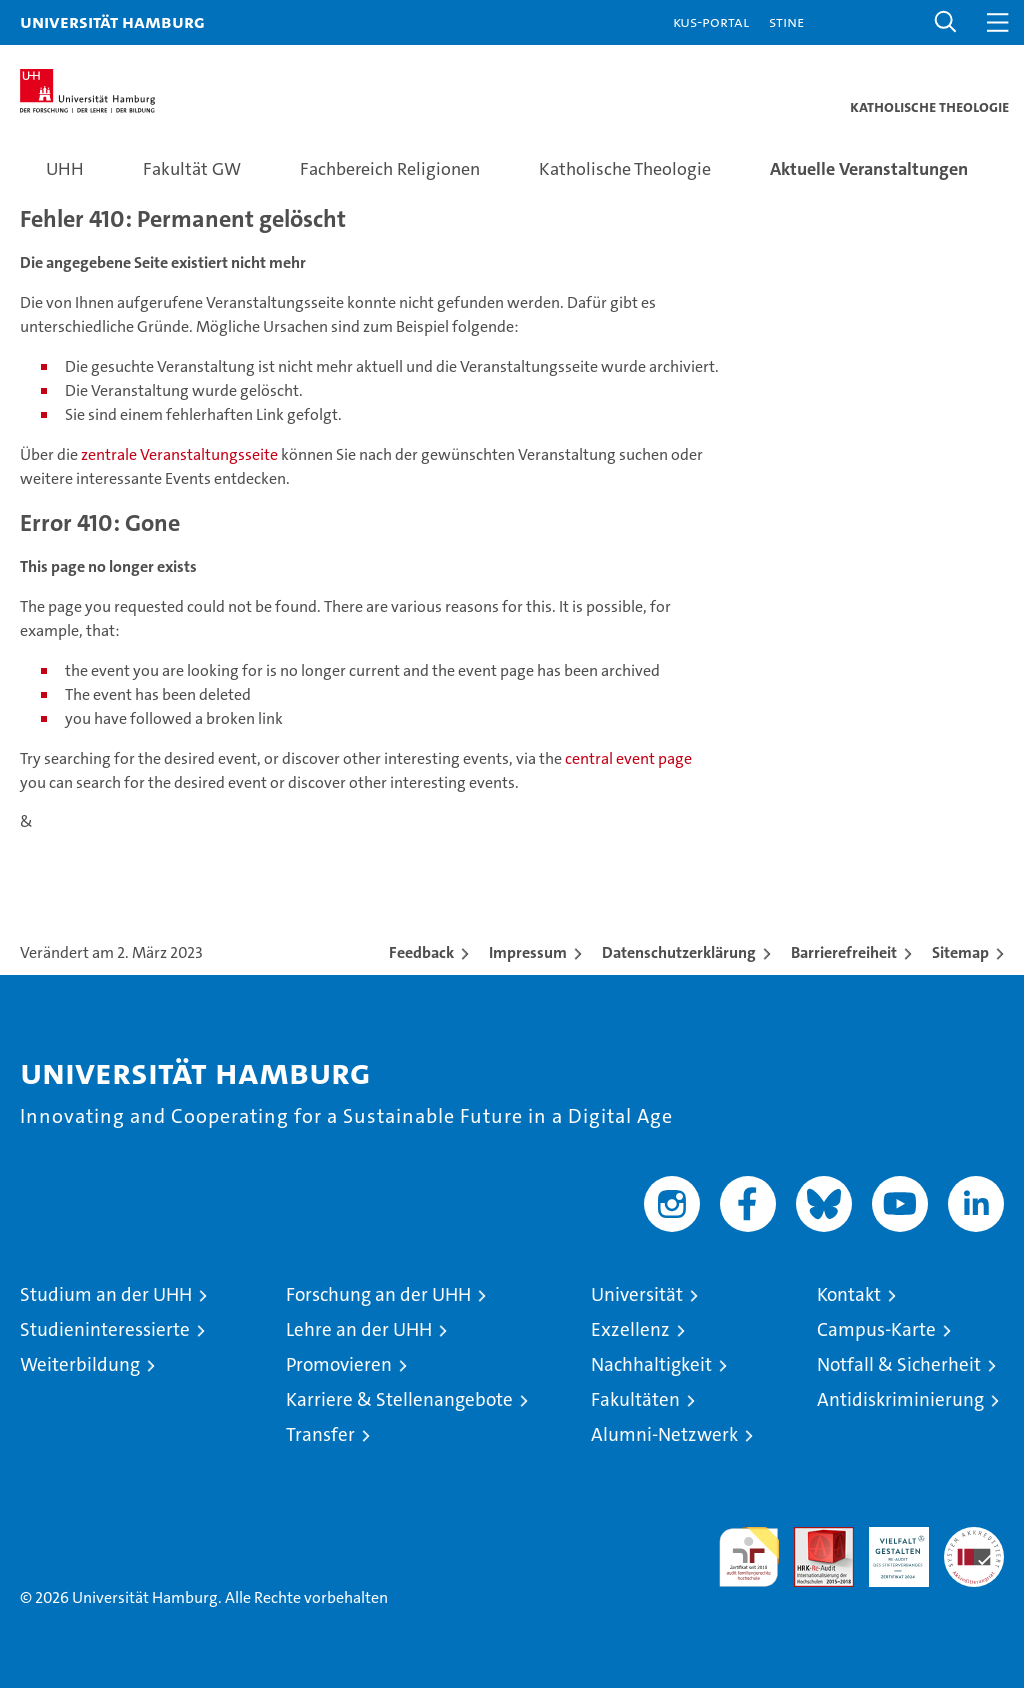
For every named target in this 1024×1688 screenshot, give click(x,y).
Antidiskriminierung (900, 1399)
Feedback (421, 952)
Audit (813, 1537)
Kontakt (849, 1294)
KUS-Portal (711, 21)
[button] (946, 22)
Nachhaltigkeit (651, 1364)
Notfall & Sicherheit (899, 1364)
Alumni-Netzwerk (664, 1434)
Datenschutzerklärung (679, 952)
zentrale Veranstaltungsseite (181, 454)
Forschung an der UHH (378, 1294)
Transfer (320, 1434)
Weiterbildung (80, 1364)
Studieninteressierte (105, 1329)
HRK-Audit (888, 1548)
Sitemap (960, 952)
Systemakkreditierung (974, 1537)
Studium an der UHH (106, 1294)
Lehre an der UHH (359, 1329)
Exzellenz (630, 1329)
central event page (628, 758)
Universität (637, 1294)
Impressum (528, 952)
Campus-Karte (876, 1329)
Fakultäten (635, 1399)
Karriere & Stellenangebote (399, 1399)
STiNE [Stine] (786, 21)
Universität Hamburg (112, 21)
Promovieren (339, 1364)
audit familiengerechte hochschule (749, 1557)
